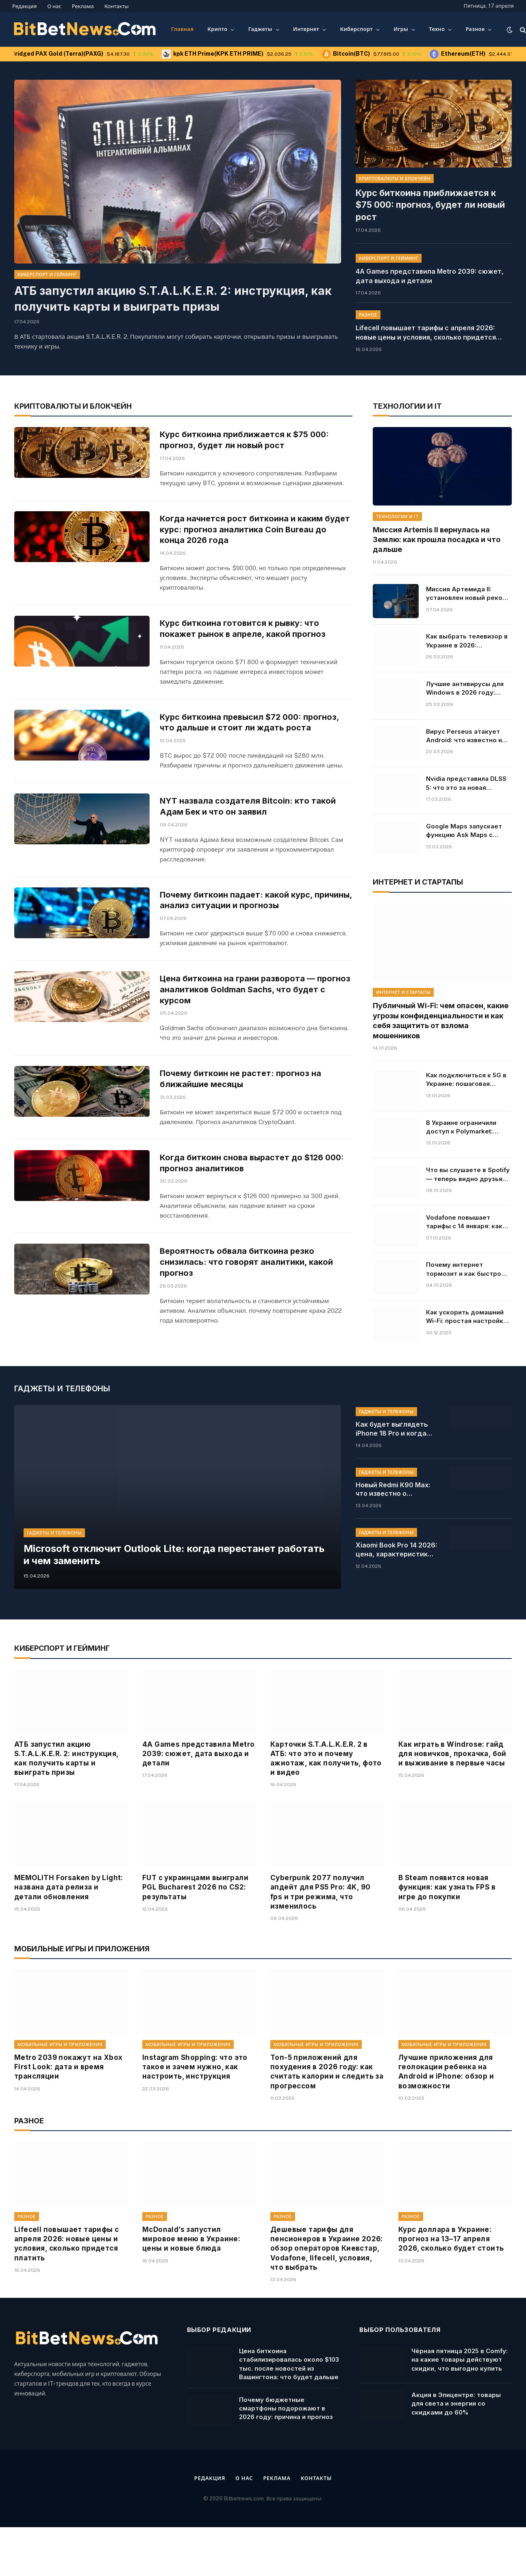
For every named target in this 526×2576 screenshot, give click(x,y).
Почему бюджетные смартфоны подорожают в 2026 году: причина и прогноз (286, 2462)
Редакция (24, 6)
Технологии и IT (397, 514)
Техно (437, 29)
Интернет (306, 29)
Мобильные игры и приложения (59, 2099)
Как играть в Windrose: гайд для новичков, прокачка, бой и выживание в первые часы (452, 1808)
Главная (182, 29)
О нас (54, 6)
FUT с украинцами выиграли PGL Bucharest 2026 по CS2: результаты (195, 1941)
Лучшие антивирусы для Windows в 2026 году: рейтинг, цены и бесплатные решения (465, 686)
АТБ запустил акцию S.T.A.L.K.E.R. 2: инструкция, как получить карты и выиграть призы (169, 298)
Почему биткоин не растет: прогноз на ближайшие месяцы (242, 1129)
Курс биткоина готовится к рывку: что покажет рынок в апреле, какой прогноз (246, 643)
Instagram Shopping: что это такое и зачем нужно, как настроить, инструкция (195, 2121)
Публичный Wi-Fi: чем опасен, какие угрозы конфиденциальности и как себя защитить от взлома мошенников (441, 1019)
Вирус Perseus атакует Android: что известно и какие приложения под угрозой (464, 734)
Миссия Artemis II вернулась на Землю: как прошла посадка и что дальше (436, 537)
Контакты (116, 6)
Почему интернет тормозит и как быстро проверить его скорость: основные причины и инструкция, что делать (466, 1267)
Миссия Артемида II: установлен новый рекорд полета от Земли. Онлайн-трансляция (468, 592)
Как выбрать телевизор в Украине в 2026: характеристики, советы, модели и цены (467, 639)
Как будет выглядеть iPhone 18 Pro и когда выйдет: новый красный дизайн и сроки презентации (396, 1484)
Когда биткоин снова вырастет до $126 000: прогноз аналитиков (255, 1227)
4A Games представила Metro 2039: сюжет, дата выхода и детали (430, 260)
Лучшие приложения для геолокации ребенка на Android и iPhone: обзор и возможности (446, 2126)
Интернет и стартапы (403, 990)
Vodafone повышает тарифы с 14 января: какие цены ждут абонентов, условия (468, 1220)
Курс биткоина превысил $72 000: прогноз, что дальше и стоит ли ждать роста (253, 740)
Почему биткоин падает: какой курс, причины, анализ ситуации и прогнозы (241, 935)
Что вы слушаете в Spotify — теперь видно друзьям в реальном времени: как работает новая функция (468, 1172)
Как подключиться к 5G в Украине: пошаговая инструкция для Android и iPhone (467, 1078)
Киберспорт (356, 29)
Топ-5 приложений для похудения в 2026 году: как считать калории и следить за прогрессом (326, 2126)
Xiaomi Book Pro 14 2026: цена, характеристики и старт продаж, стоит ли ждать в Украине (396, 1604)
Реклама (83, 6)
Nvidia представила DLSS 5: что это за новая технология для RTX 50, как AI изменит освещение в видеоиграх (468, 781)
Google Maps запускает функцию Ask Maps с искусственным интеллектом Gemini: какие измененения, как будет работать (464, 828)
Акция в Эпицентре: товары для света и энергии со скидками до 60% (456, 2458)
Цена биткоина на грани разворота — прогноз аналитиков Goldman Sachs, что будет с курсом (245, 1038)
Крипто (217, 29)
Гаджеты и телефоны (54, 1584)
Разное (475, 29)
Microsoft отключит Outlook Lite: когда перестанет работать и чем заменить (162, 1608)
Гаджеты (260, 29)
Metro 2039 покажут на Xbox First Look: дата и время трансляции (68, 2121)
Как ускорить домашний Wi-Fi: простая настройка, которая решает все (467, 1314)
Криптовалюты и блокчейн (394, 178)
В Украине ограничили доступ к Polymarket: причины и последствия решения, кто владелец (464, 1125)
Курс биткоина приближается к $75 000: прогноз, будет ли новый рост (432, 196)
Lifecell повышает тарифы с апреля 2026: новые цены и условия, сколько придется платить (426, 317)
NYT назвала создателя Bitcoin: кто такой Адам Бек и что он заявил (249, 837)
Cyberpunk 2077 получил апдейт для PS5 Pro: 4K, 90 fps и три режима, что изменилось (320, 1946)
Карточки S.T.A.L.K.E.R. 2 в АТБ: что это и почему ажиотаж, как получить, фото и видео (326, 1813)
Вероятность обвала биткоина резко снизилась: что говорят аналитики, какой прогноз (248, 1330)
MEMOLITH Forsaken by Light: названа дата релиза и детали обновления (68, 1941)
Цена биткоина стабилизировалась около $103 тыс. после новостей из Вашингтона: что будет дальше (289, 2418)
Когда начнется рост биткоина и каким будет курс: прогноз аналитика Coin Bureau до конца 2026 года (253, 541)
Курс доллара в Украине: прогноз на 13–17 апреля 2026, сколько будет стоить (451, 2293)
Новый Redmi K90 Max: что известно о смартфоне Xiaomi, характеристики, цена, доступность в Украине (396, 1544)
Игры (400, 29)
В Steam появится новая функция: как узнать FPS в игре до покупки (447, 1941)
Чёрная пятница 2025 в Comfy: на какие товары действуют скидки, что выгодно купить (459, 2414)
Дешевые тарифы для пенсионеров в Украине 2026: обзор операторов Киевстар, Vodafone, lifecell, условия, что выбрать (326, 2302)
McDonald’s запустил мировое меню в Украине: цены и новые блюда (191, 2293)
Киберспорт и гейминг (47, 274)
